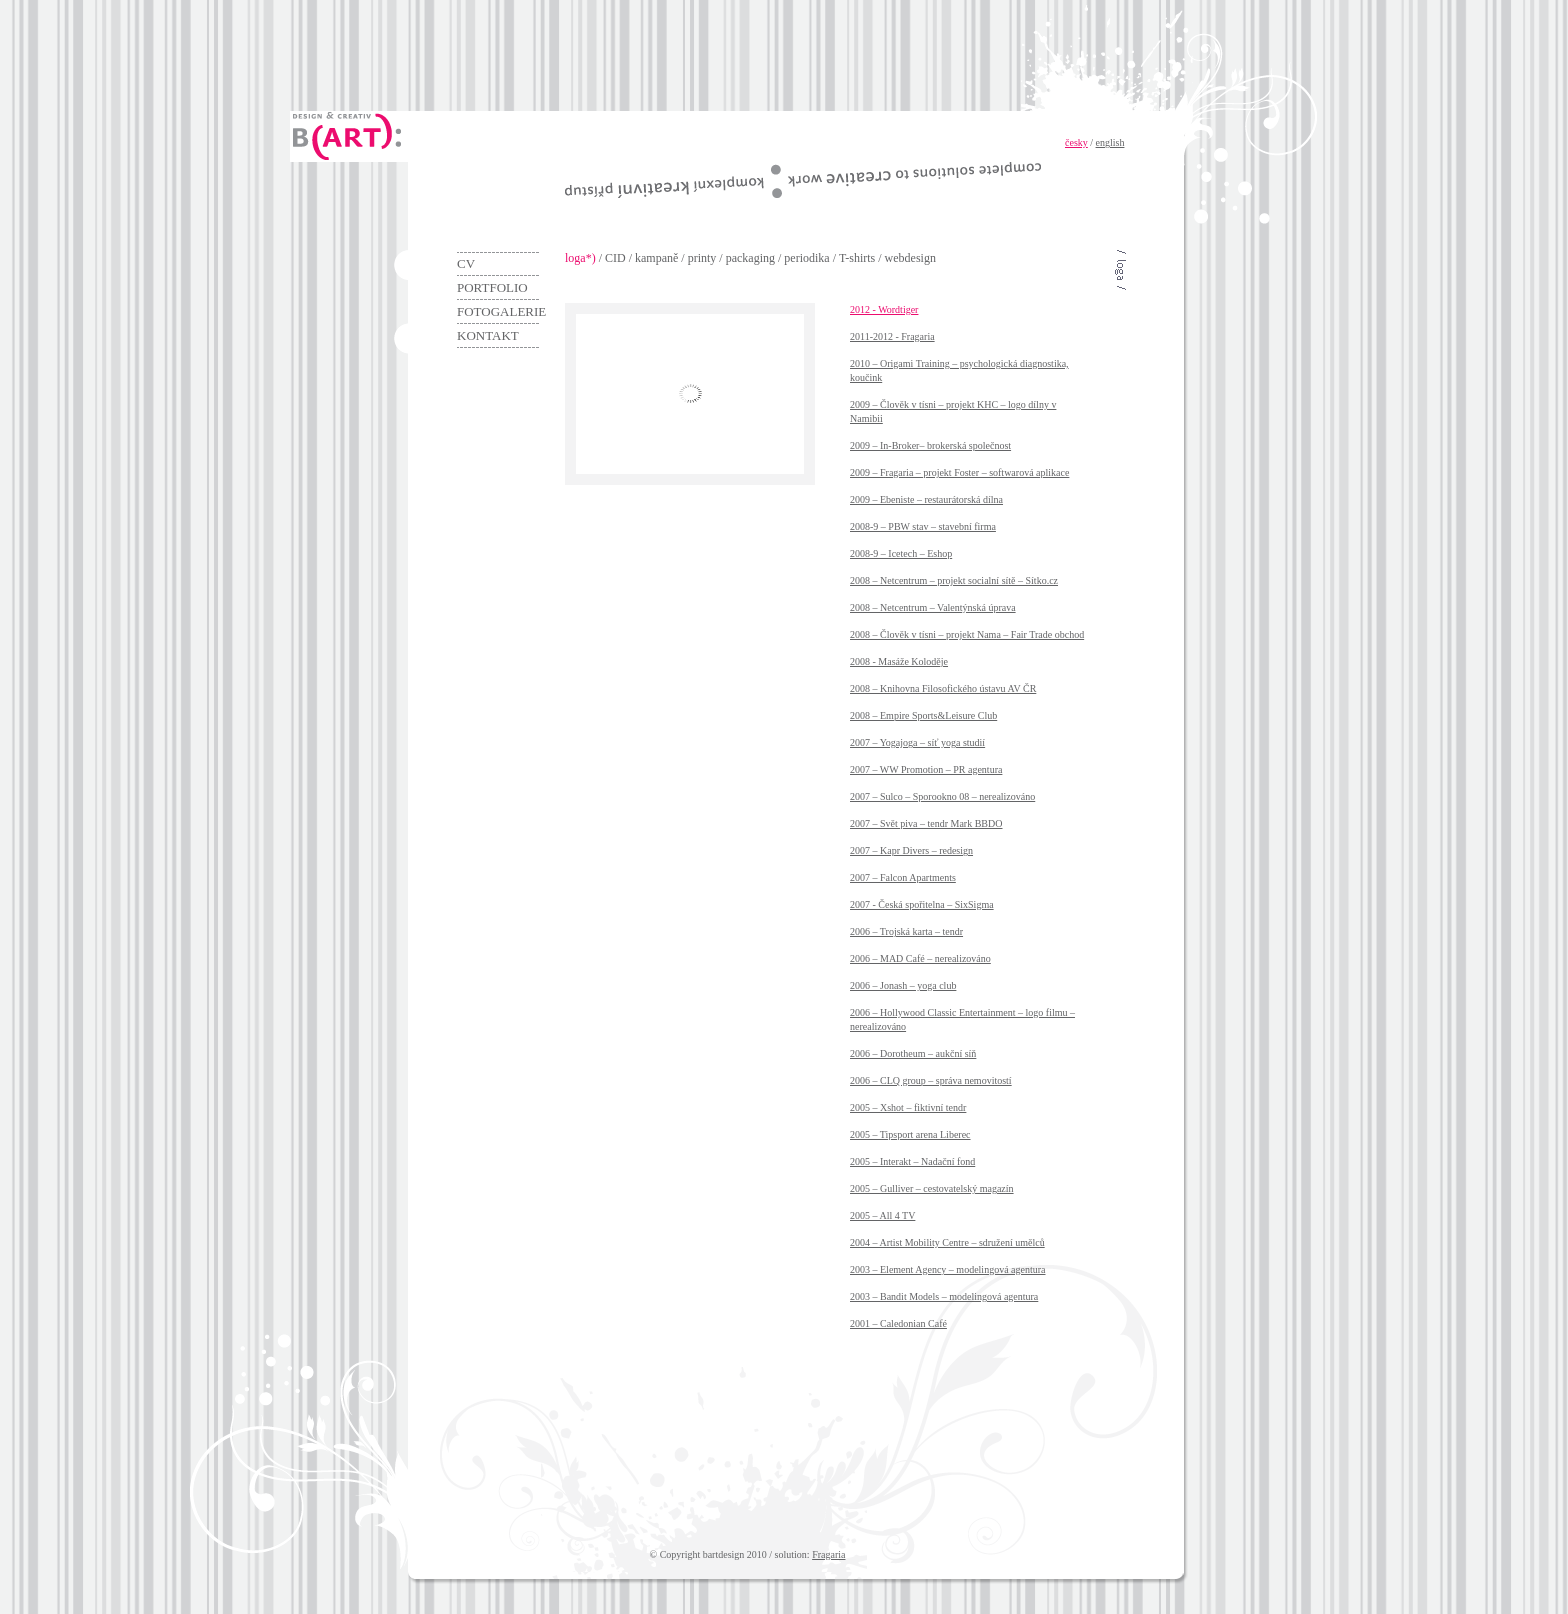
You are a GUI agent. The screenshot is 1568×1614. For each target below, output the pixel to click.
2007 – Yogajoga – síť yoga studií (917, 742)
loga (575, 258)
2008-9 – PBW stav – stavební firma (923, 526)
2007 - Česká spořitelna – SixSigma (922, 904)
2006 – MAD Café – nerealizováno (920, 958)
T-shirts (857, 258)
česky (1076, 142)
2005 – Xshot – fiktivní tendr (908, 1107)
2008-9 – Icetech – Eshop (901, 553)
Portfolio (492, 287)
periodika (806, 258)
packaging (750, 258)
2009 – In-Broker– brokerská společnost (930, 445)
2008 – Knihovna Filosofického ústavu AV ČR (943, 688)
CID (615, 258)
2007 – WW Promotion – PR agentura (926, 769)
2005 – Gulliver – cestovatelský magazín (932, 1188)
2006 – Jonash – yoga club (903, 985)
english (1110, 142)
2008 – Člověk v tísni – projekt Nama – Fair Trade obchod (967, 634)
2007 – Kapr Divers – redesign (911, 850)
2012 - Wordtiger (884, 309)
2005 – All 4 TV (882, 1215)
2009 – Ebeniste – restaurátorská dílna (926, 499)
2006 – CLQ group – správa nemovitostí (931, 1080)
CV (466, 263)
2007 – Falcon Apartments (903, 877)
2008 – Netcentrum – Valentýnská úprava (933, 607)
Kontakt (488, 335)
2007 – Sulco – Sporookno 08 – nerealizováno (942, 796)
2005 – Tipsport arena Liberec (910, 1134)
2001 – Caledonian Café (898, 1323)
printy (702, 258)
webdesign (910, 258)
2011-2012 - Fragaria (892, 336)
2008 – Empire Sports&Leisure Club (923, 715)
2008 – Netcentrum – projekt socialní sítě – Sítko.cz (954, 580)
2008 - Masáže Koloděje (899, 661)
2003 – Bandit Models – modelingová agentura (944, 1296)
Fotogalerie (498, 311)
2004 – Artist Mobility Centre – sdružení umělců (947, 1242)
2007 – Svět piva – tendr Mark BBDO (926, 823)
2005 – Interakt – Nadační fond (912, 1161)
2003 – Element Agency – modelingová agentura (948, 1269)
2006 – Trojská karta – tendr (906, 931)
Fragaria (828, 1554)
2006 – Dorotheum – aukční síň (913, 1053)
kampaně (656, 258)
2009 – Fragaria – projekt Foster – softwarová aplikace (959, 472)
